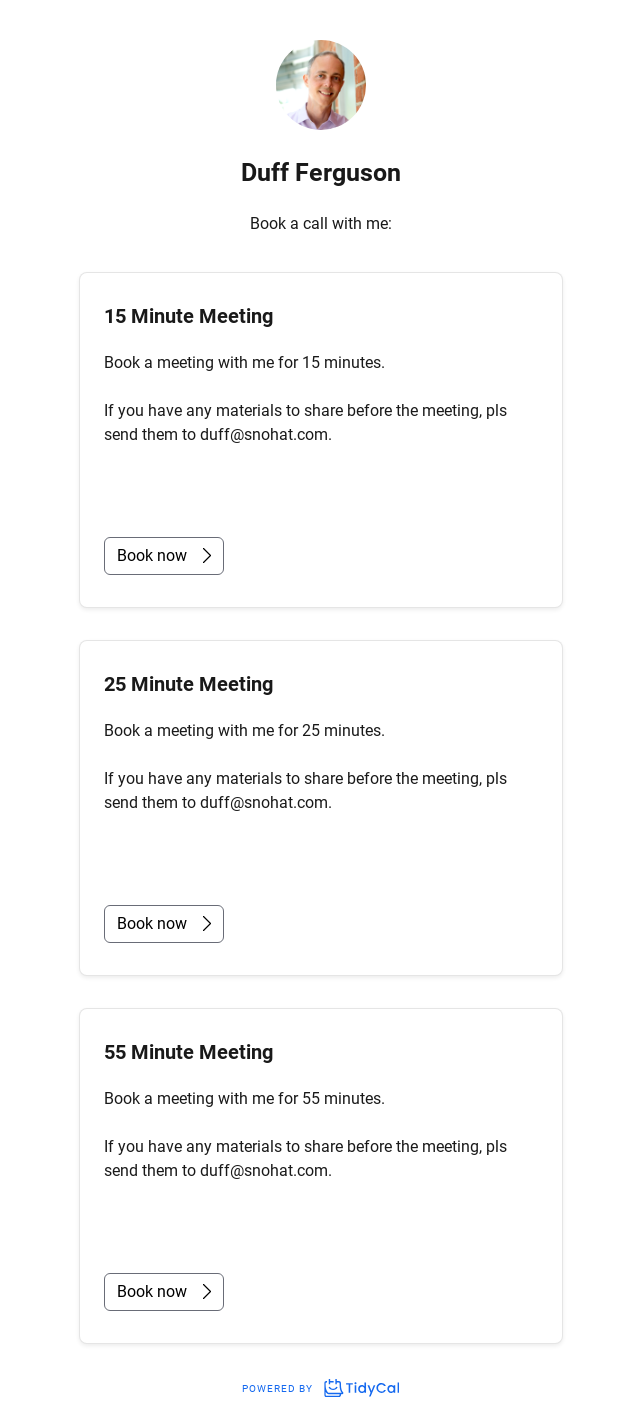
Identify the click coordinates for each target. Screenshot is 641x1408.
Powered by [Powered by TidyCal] (320, 1388)
